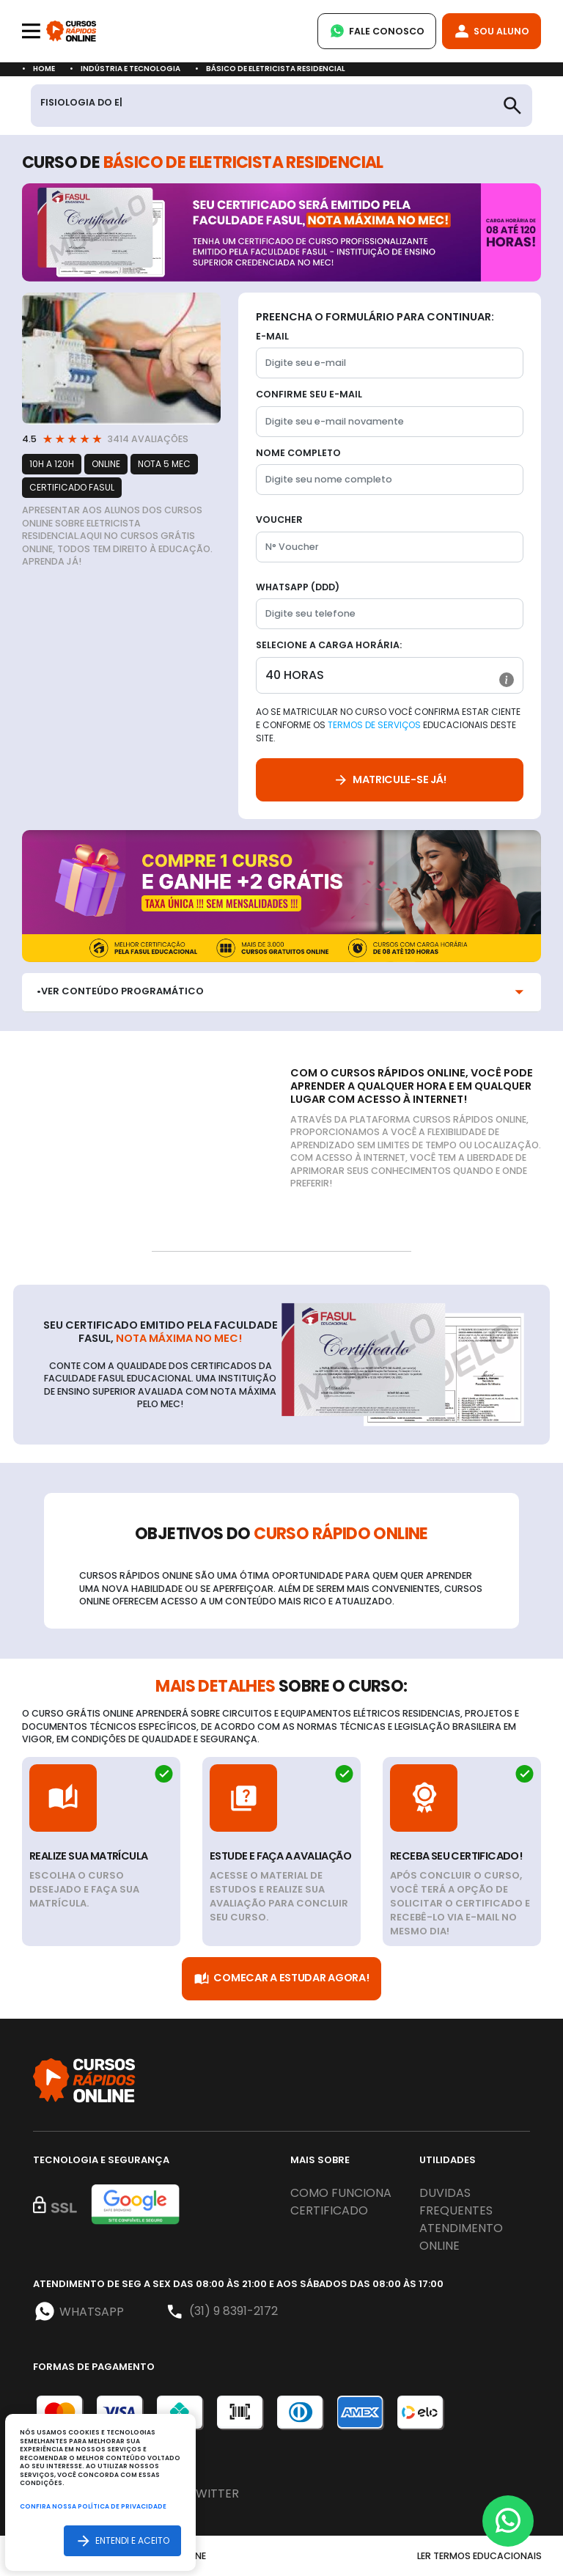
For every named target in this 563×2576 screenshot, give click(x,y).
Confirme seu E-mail (309, 394)
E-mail (272, 336)
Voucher (279, 519)
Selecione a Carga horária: (329, 645)
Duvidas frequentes (456, 2201)
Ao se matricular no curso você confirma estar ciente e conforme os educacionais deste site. (388, 724)
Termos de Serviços (374, 725)
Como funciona (340, 2192)
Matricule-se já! (389, 780)
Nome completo (298, 453)
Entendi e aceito (122, 2540)
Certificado (329, 2210)
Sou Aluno (491, 31)
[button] (506, 679)
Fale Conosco (376, 31)
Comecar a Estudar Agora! (281, 1979)
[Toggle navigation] (31, 31)
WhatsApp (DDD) (297, 587)
